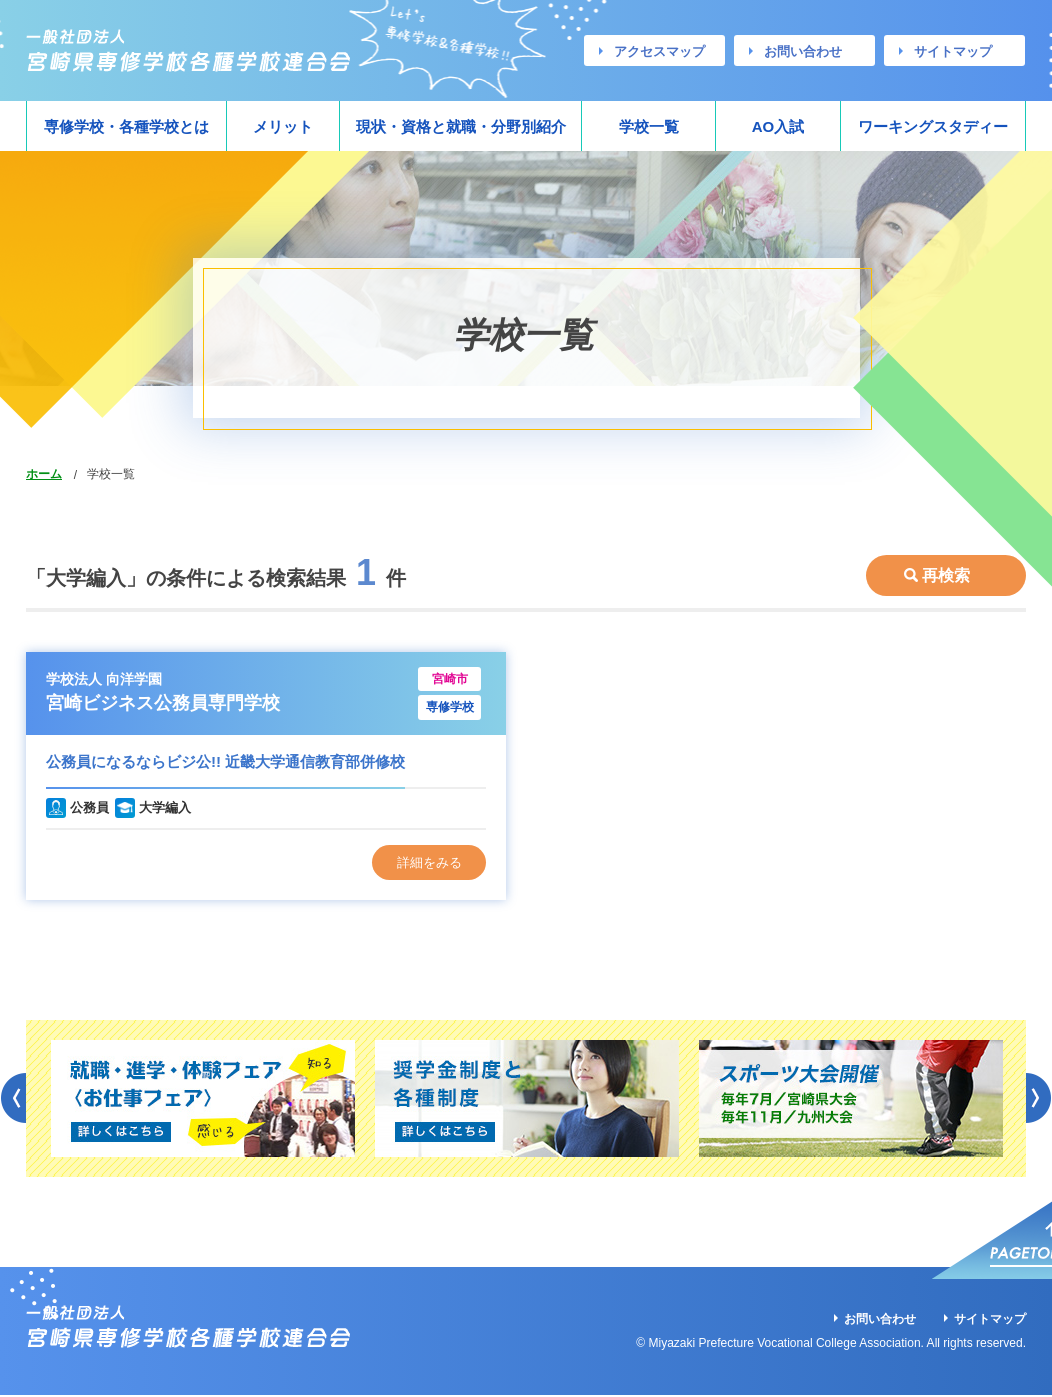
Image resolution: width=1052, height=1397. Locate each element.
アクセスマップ (659, 51)
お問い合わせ (803, 51)
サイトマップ (953, 51)
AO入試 (778, 126)
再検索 (946, 568)
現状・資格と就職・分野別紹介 (461, 126)
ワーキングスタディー (933, 126)
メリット (283, 126)
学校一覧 (649, 126)
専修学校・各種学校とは (126, 126)
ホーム (44, 474)
